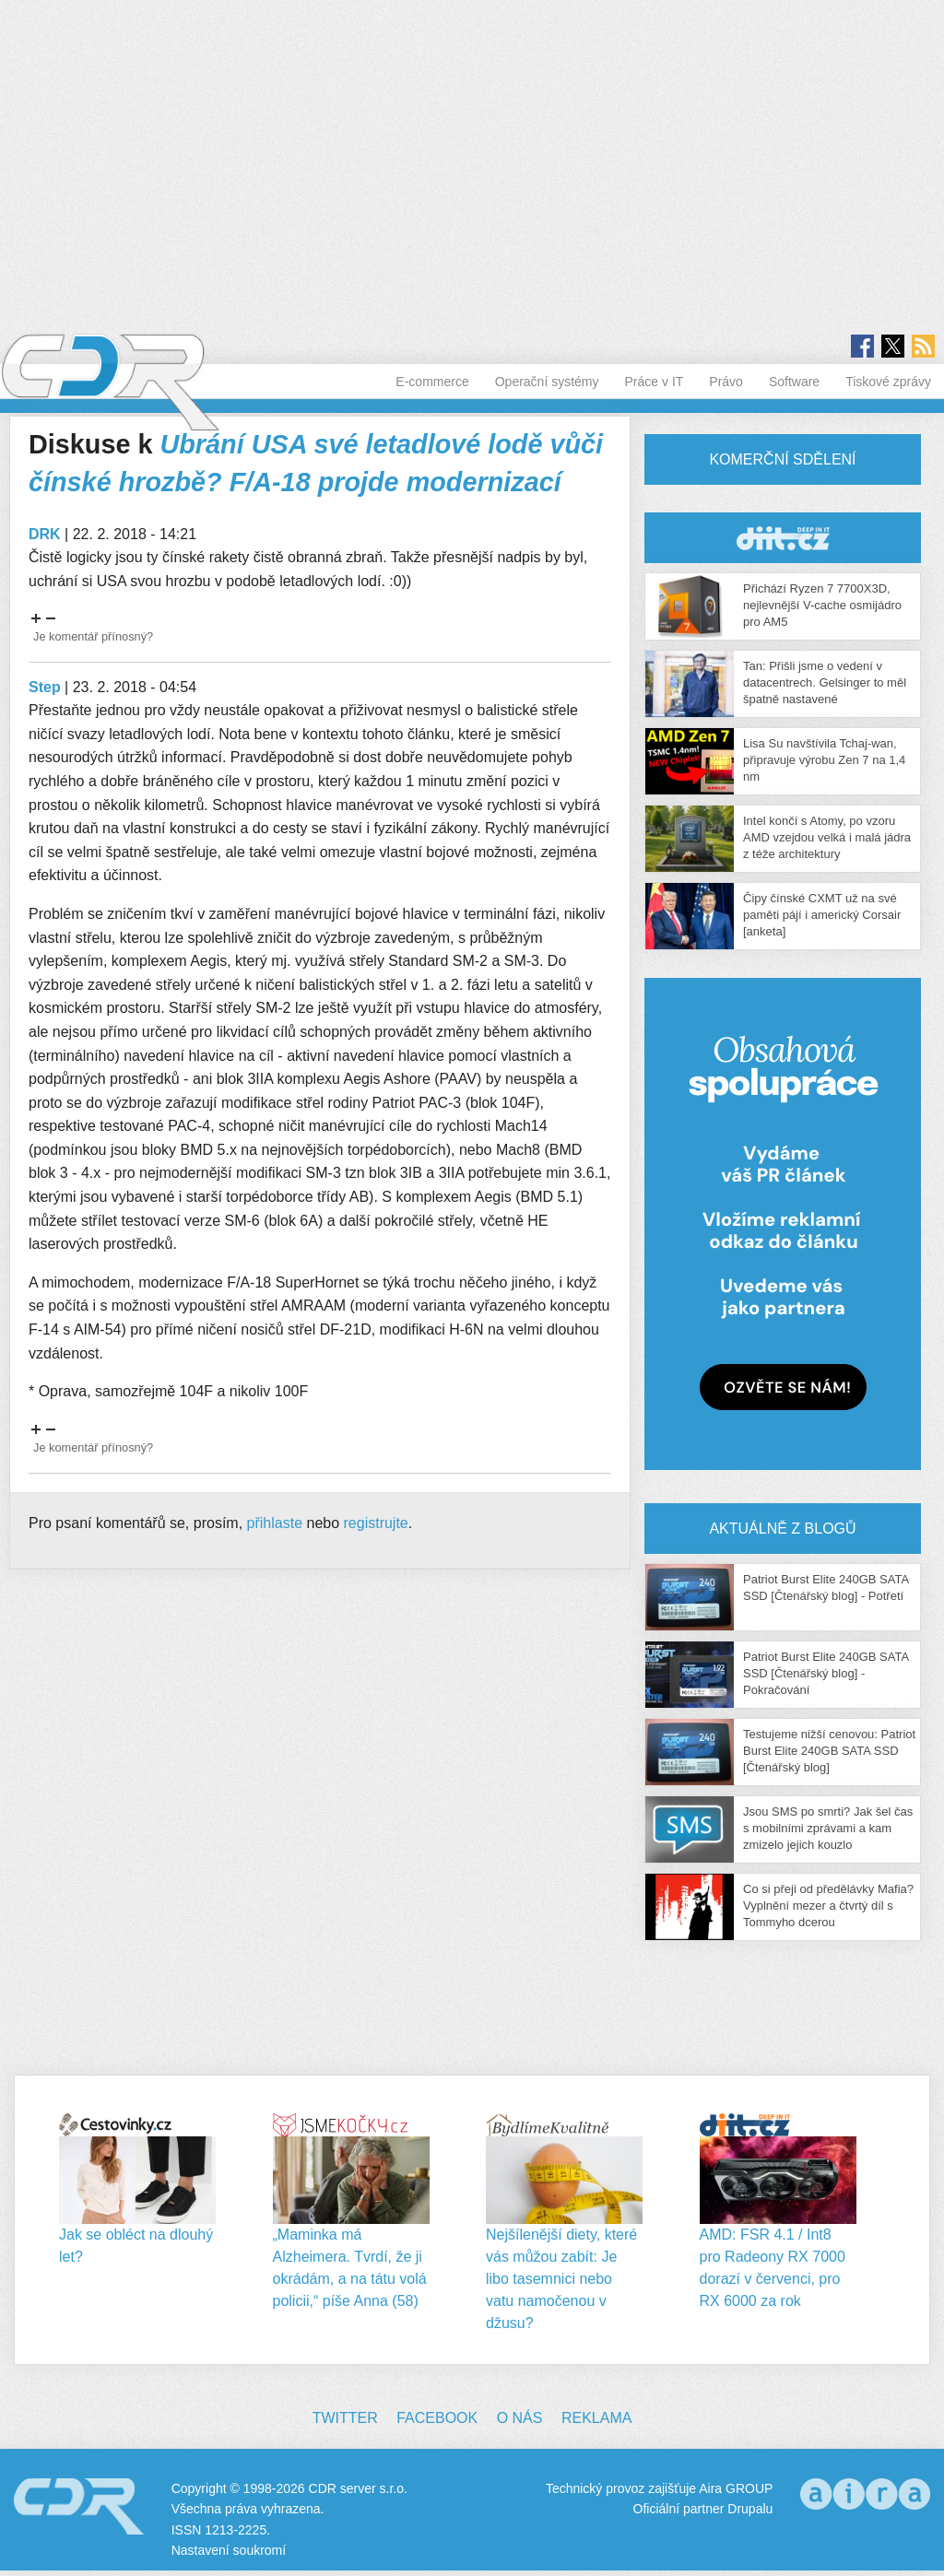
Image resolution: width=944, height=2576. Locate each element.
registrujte (376, 1523)
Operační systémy (547, 381)
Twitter (345, 2418)
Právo (726, 381)
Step (45, 687)
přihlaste (274, 1523)
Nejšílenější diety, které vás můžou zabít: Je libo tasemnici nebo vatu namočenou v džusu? (561, 2279)
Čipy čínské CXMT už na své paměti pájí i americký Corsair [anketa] (822, 914)
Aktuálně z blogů (782, 1528)
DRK (45, 534)
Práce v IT (654, 381)
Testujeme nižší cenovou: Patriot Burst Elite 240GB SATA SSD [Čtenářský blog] (829, 1750)
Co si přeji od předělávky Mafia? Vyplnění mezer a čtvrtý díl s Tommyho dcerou (828, 1905)
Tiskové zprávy (888, 381)
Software (794, 381)
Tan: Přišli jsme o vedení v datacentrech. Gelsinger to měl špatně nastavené (824, 682)
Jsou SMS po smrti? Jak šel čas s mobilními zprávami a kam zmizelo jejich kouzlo (828, 1828)
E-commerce (431, 381)
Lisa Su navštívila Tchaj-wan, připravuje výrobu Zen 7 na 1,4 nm (824, 759)
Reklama (596, 2418)
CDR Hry (782, 537)
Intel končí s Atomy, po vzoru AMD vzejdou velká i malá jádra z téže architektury (827, 837)
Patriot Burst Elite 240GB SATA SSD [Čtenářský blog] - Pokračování (825, 1673)
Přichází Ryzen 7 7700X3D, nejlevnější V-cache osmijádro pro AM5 (822, 605)
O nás (520, 2418)
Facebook (437, 2418)
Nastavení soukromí (229, 2550)
